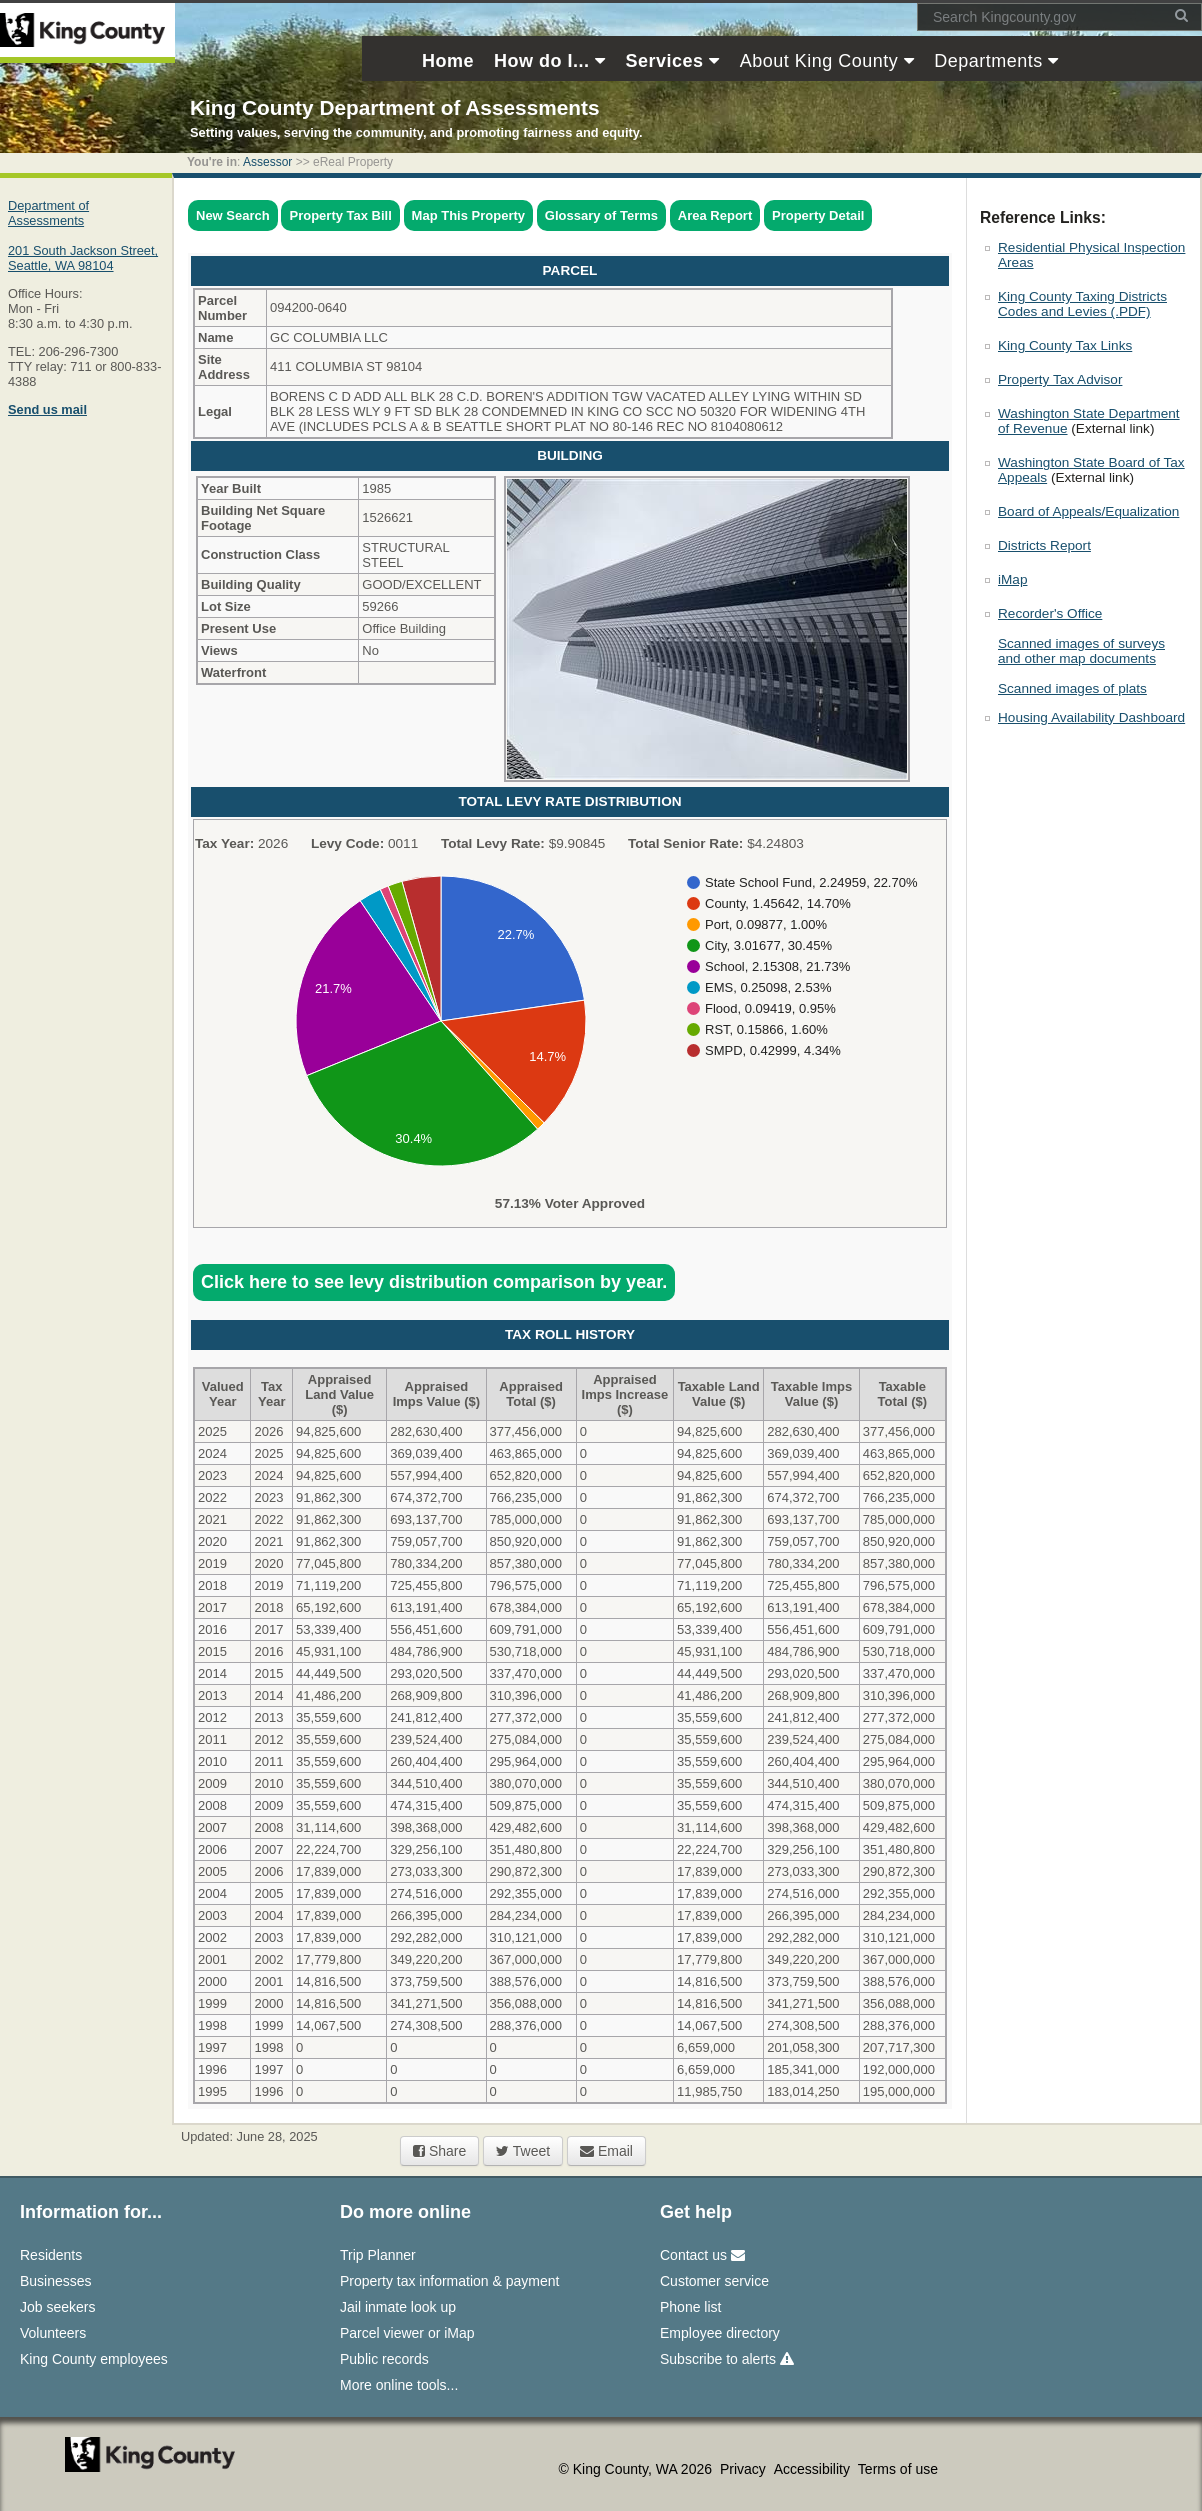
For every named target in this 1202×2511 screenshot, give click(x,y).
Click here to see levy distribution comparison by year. (434, 1282)
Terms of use (898, 2469)
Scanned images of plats (1072, 688)
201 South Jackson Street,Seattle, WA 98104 (83, 258)
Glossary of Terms (601, 215)
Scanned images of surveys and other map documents (1081, 651)
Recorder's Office (1050, 613)
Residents (51, 2255)
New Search (233, 215)
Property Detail (818, 215)
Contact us (702, 2255)
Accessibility (814, 2469)
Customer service (714, 2281)
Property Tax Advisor (1060, 379)
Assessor (267, 162)
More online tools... (399, 2385)
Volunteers (53, 2333)
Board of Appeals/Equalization (1088, 511)
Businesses (56, 2281)
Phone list (690, 2307)
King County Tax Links (1065, 345)
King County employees (94, 2359)
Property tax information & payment (449, 2281)
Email (606, 2151)
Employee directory (720, 2333)
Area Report (715, 215)
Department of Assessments (48, 213)
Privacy (745, 2469)
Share (439, 2151)
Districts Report (1044, 545)
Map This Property (468, 215)
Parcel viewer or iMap (407, 2333)
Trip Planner (378, 2255)
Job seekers (57, 2307)
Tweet (523, 2151)
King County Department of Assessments (394, 107)
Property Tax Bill (340, 215)
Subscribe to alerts (727, 2359)
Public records (384, 2359)
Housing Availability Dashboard (1091, 717)
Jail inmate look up (398, 2307)
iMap (1012, 579)
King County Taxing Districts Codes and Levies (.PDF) (1082, 304)
